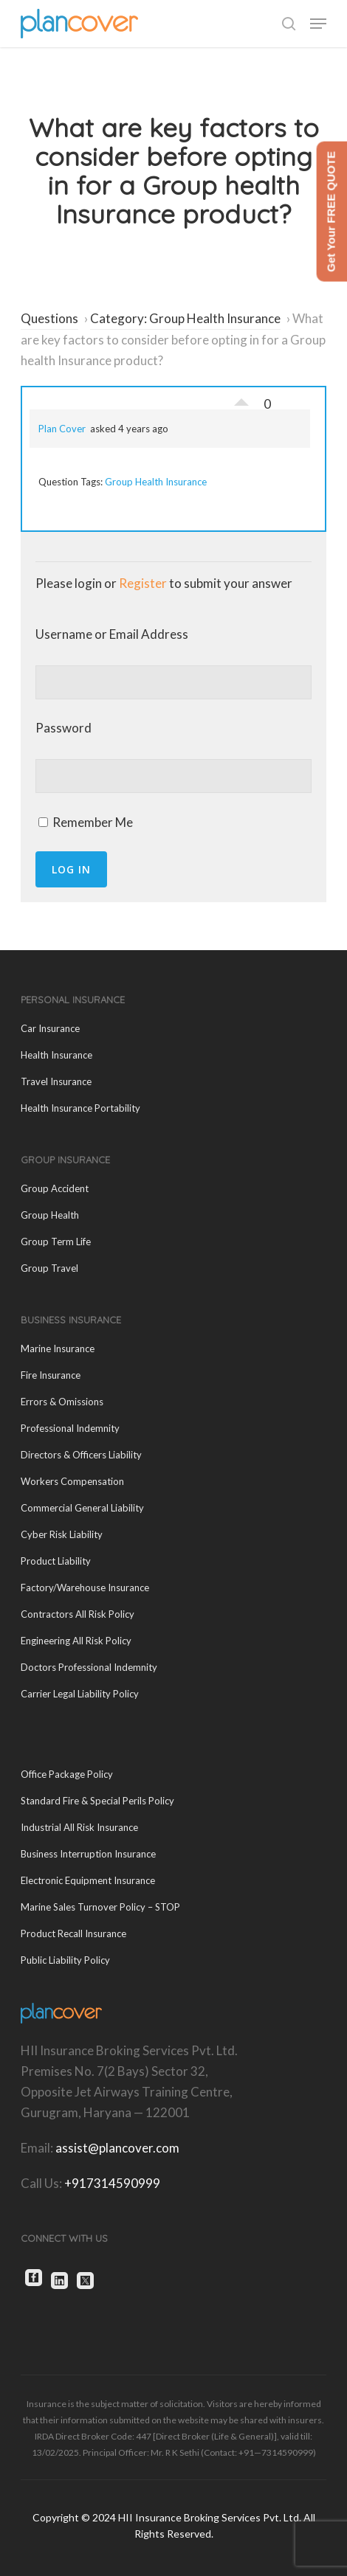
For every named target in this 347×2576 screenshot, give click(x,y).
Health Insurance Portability (80, 1108)
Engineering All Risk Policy (76, 1641)
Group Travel (49, 1268)
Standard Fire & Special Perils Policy (97, 1801)
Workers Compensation (72, 1481)
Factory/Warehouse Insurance (85, 1587)
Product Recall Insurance (73, 1933)
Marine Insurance (58, 1348)
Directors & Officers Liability (81, 1455)
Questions (49, 318)
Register (143, 583)
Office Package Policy (67, 1774)
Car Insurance (50, 1028)
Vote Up (241, 398)
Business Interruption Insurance (88, 1854)
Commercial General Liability (82, 1508)
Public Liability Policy (65, 1960)
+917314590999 (112, 2183)
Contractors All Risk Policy (77, 1614)
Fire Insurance (50, 1375)
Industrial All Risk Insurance (79, 1827)
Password (63, 727)
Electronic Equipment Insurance (88, 1880)
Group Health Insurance (156, 482)
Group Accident (55, 1188)
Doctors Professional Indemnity (89, 1667)
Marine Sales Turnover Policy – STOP (100, 1907)
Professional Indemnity (70, 1428)
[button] (318, 23)
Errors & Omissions (62, 1402)
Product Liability (56, 1561)
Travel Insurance (56, 1081)
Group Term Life (56, 1241)
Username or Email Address (111, 634)
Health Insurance (56, 1055)
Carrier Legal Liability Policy (80, 1694)
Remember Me (85, 822)
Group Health (50, 1215)
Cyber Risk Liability (62, 1534)
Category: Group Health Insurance (185, 318)
